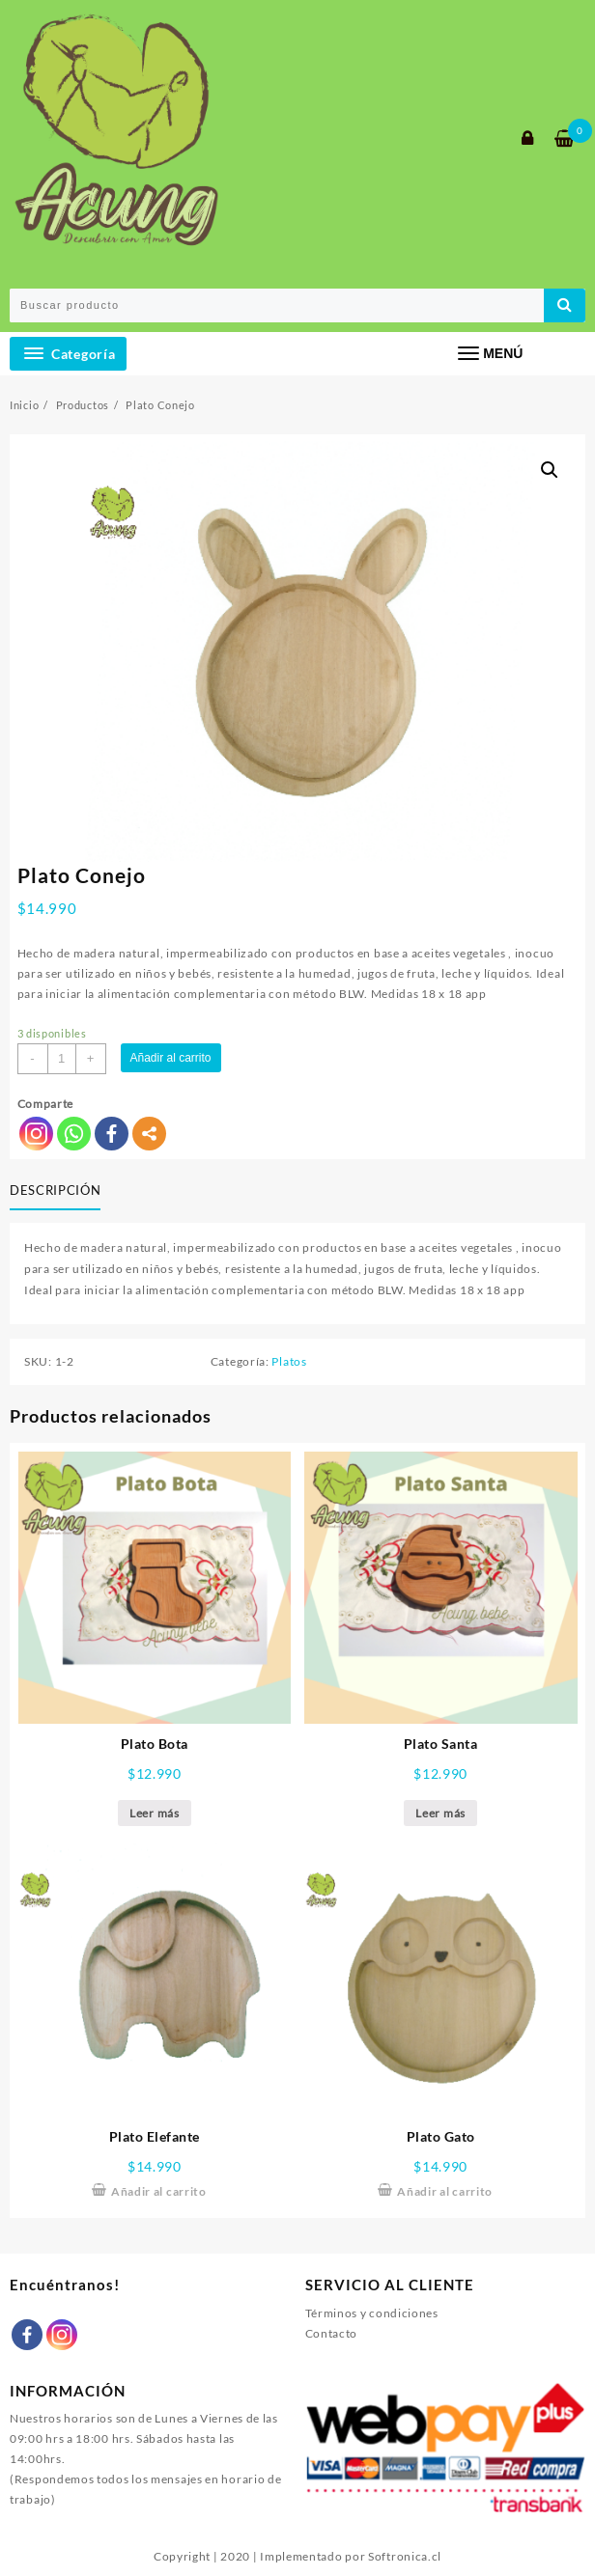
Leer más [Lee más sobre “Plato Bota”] (154, 1813)
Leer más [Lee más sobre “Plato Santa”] (440, 1813)
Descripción (55, 1190)
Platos (288, 1361)
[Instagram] (61, 2334)
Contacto (331, 2333)
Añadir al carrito (171, 1058)
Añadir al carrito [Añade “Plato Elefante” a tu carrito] (159, 2191)
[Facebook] (27, 2334)
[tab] (59, 1191)
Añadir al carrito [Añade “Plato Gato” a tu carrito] (445, 2191)
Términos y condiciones (372, 2313)
